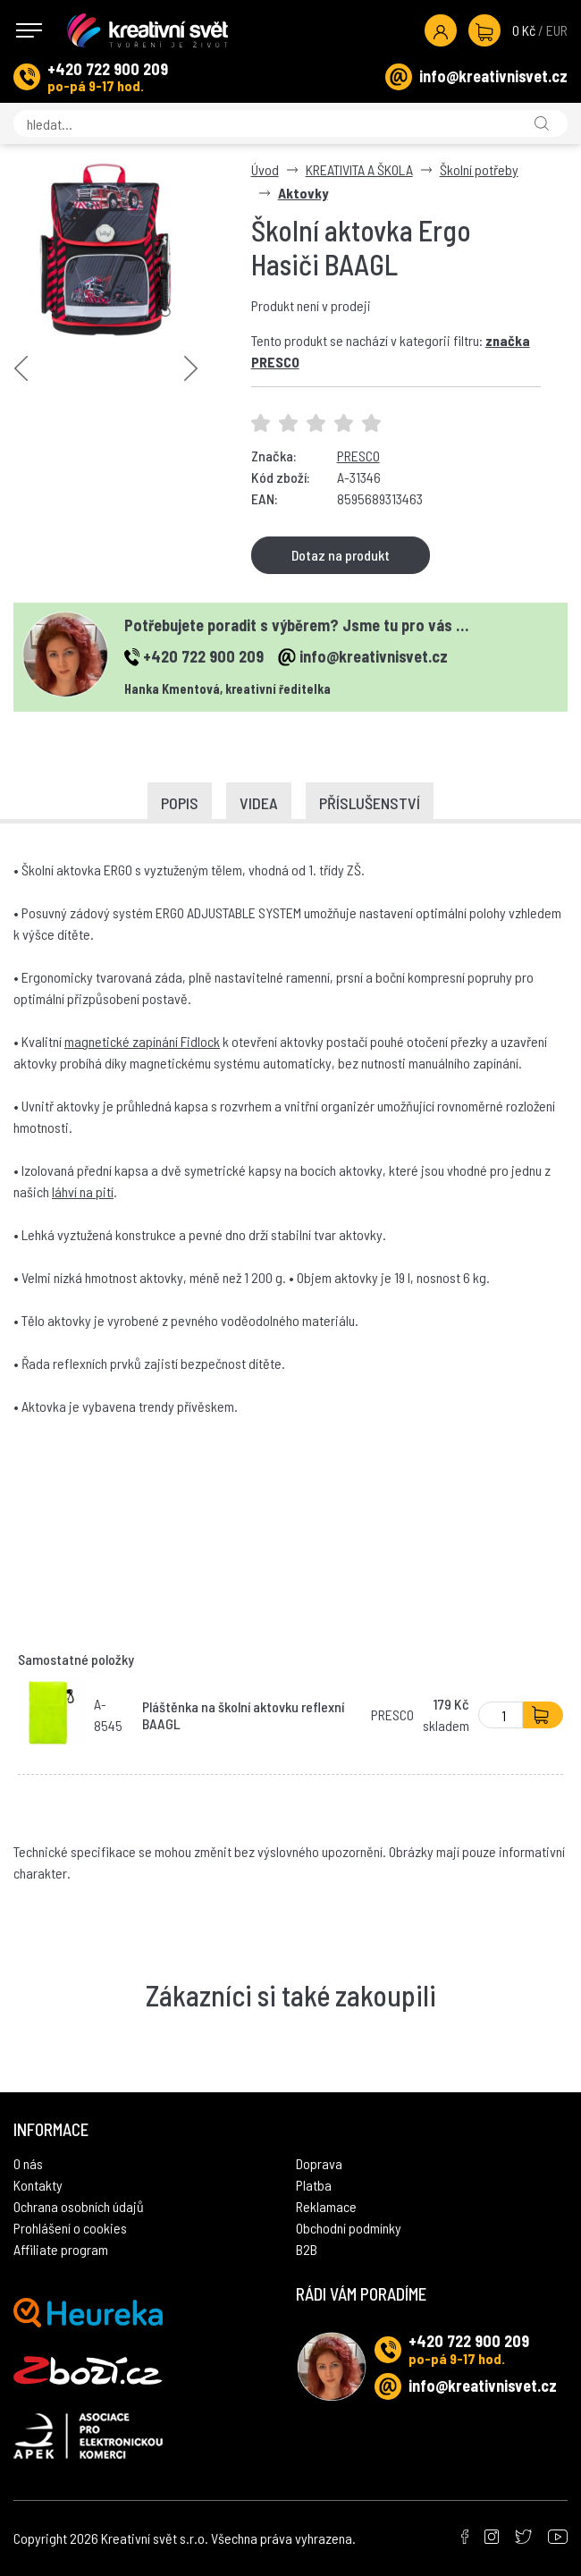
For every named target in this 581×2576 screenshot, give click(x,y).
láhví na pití (83, 1191)
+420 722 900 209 (107, 69)
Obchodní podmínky (348, 2227)
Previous (21, 368)
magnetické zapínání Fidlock (142, 1041)
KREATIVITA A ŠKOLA (359, 169)
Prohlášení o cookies (70, 2227)
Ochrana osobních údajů (78, 2206)
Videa (259, 803)
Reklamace (326, 2206)
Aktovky (303, 192)
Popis (179, 803)
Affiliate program (60, 2249)
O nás (28, 2163)
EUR (557, 29)
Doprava (319, 2163)
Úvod (265, 169)
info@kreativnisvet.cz (493, 76)
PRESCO (358, 455)
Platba (314, 2184)
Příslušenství (369, 803)
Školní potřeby (479, 169)
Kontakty (38, 2184)
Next (191, 368)
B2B (306, 2249)
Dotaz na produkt (340, 554)
